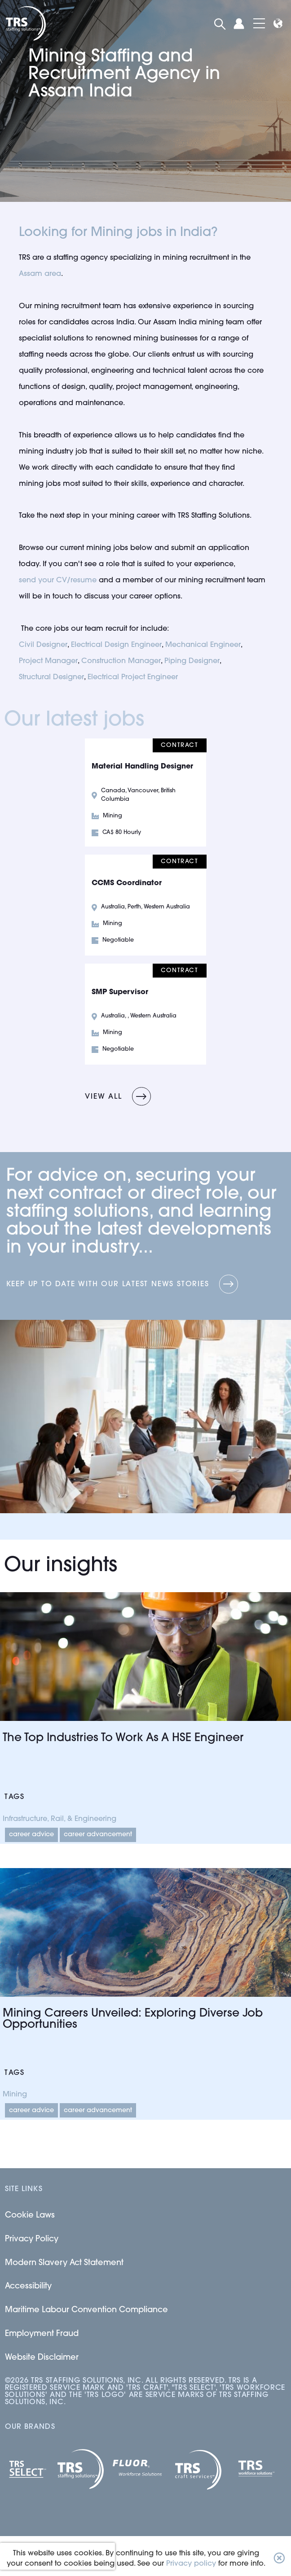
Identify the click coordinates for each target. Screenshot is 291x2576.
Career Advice (31, 1834)
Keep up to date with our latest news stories (107, 1284)
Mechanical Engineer (203, 645)
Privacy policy (191, 2563)
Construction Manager (121, 661)
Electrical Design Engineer (116, 645)
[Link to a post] (145, 1656)
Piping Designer (192, 661)
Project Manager (48, 661)
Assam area (40, 274)
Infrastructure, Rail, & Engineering (59, 1819)
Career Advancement (98, 1834)
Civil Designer (43, 645)
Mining (15, 2094)
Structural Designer (51, 677)
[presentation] (57, 2556)
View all (103, 1096)
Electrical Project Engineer (133, 677)
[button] (279, 2559)
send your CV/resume (58, 580)
